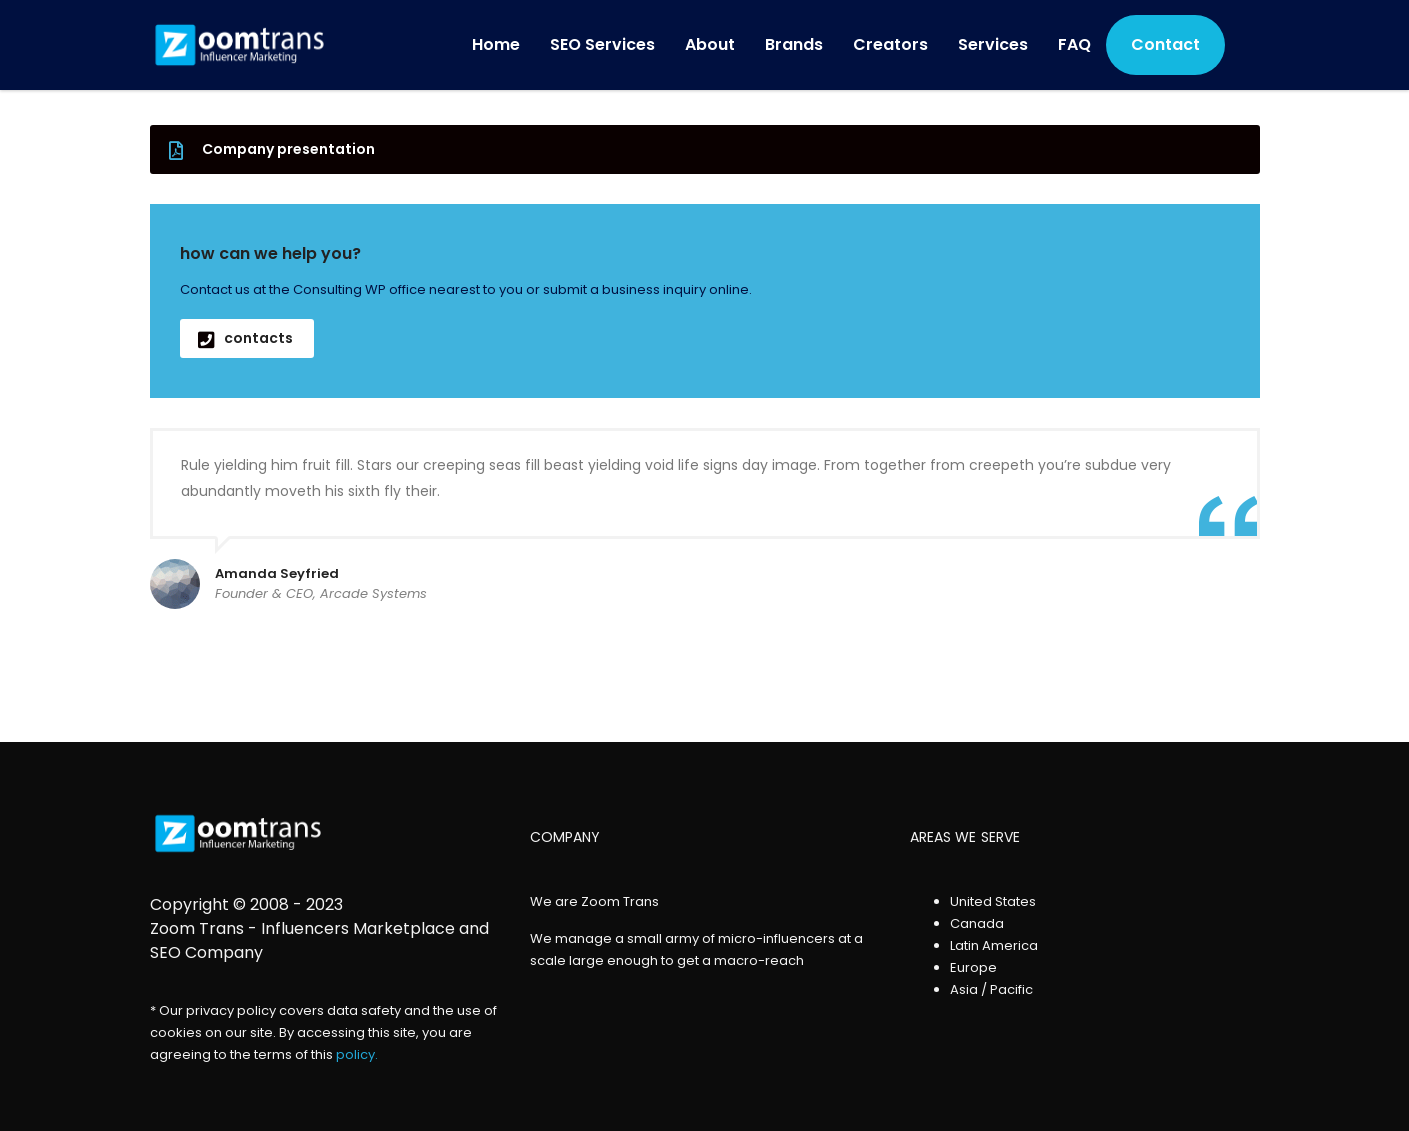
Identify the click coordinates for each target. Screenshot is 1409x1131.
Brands (794, 44)
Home (496, 44)
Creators (890, 44)
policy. (357, 1054)
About (710, 44)
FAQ (1074, 44)
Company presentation (272, 149)
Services (993, 44)
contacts (245, 338)
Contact (1165, 44)
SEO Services (602, 44)
